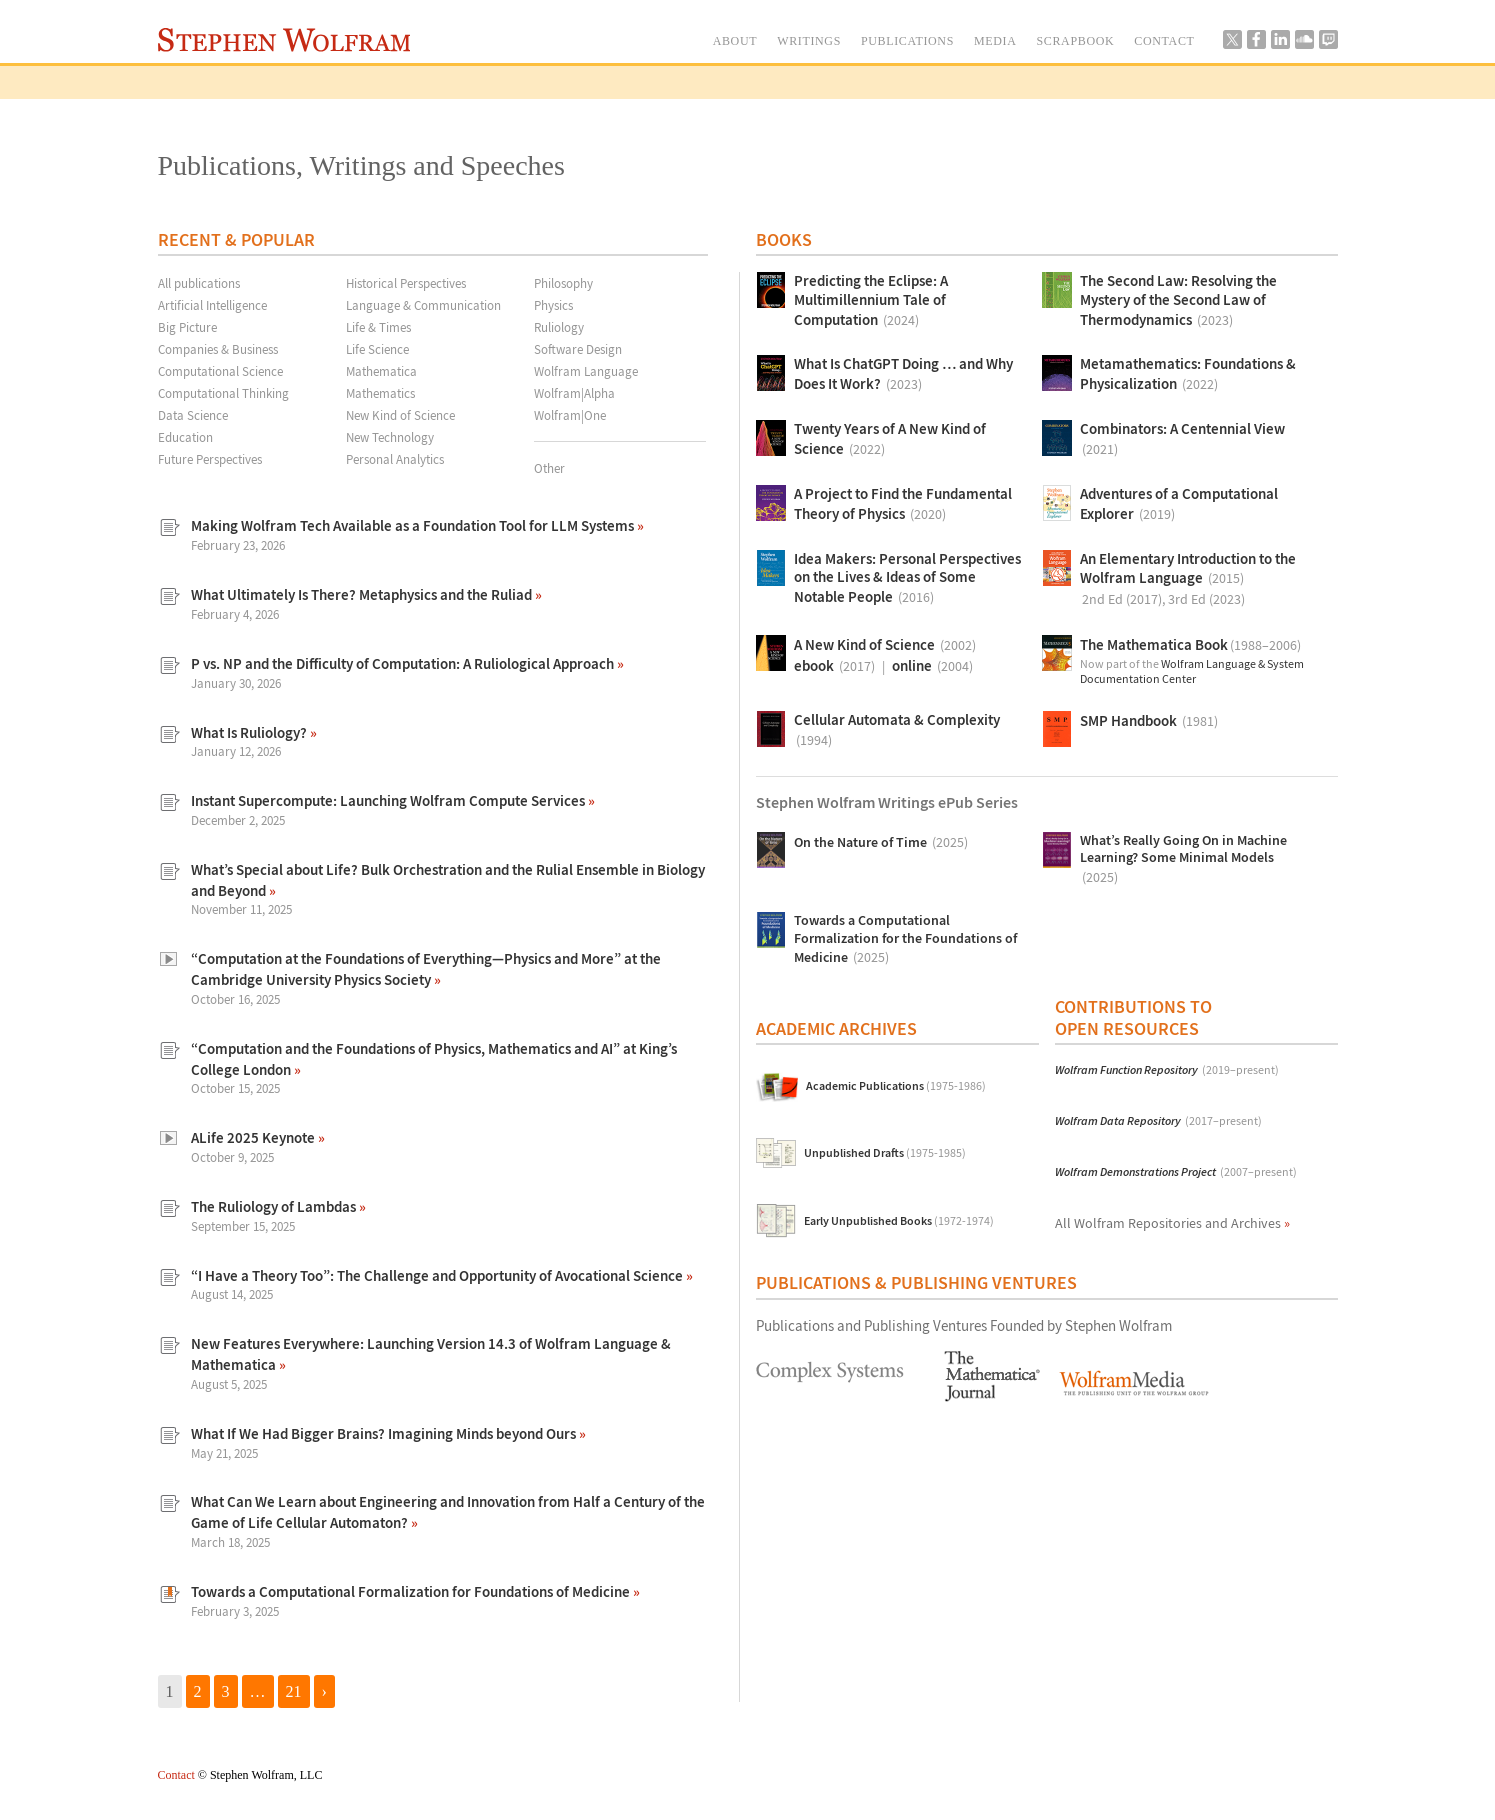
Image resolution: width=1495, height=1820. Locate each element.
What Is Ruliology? (250, 732)
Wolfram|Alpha (574, 393)
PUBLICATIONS (907, 41)
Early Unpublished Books (899, 1221)
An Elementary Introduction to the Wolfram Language (1188, 580)
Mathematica (381, 371)
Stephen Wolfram (284, 40)
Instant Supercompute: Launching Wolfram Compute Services (389, 800)
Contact (176, 1775)
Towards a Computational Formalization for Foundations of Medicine (412, 1591)
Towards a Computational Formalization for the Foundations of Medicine (905, 940)
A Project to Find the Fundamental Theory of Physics (903, 505)
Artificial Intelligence (212, 305)
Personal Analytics (395, 459)
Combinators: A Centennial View (1182, 440)
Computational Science (220, 371)
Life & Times (378, 327)
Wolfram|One (570, 415)
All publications (199, 283)
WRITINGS (809, 41)
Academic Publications (896, 1086)
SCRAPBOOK (1076, 41)
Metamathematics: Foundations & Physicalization (1188, 375)
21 (294, 1691)
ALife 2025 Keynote (254, 1137)
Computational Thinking (223, 393)
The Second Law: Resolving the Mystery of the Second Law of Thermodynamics (1178, 301)
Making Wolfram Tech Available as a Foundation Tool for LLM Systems (414, 525)
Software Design (578, 349)
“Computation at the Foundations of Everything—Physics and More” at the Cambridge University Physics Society (426, 969)
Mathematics (380, 393)
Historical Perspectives (406, 283)
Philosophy (563, 283)
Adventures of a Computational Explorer (1179, 505)
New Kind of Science (400, 415)
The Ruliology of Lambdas (275, 1206)
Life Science (377, 349)
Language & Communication (423, 305)
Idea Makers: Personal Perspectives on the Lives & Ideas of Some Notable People (907, 579)
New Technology (390, 437)
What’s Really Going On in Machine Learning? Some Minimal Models (1183, 860)
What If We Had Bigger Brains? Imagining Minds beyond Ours (385, 1433)
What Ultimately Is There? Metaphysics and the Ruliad (363, 594)
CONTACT (1164, 41)
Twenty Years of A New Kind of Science (890, 440)
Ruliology (559, 327)
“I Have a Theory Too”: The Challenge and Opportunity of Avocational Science (438, 1275)
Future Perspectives (210, 459)
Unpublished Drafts (885, 1153)
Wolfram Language (586, 371)
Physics (553, 305)
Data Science (193, 415)
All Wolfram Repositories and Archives (1172, 1223)
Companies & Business (218, 349)
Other (549, 468)
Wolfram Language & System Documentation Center (1192, 671)
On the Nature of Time (881, 842)
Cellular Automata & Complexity (897, 731)
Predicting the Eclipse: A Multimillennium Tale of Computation (871, 301)
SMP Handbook (1149, 721)
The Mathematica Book (1190, 645)
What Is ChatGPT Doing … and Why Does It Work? (903, 375)
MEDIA (995, 41)
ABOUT (735, 41)
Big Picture (187, 327)
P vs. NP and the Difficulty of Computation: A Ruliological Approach (404, 663)
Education (185, 437)
